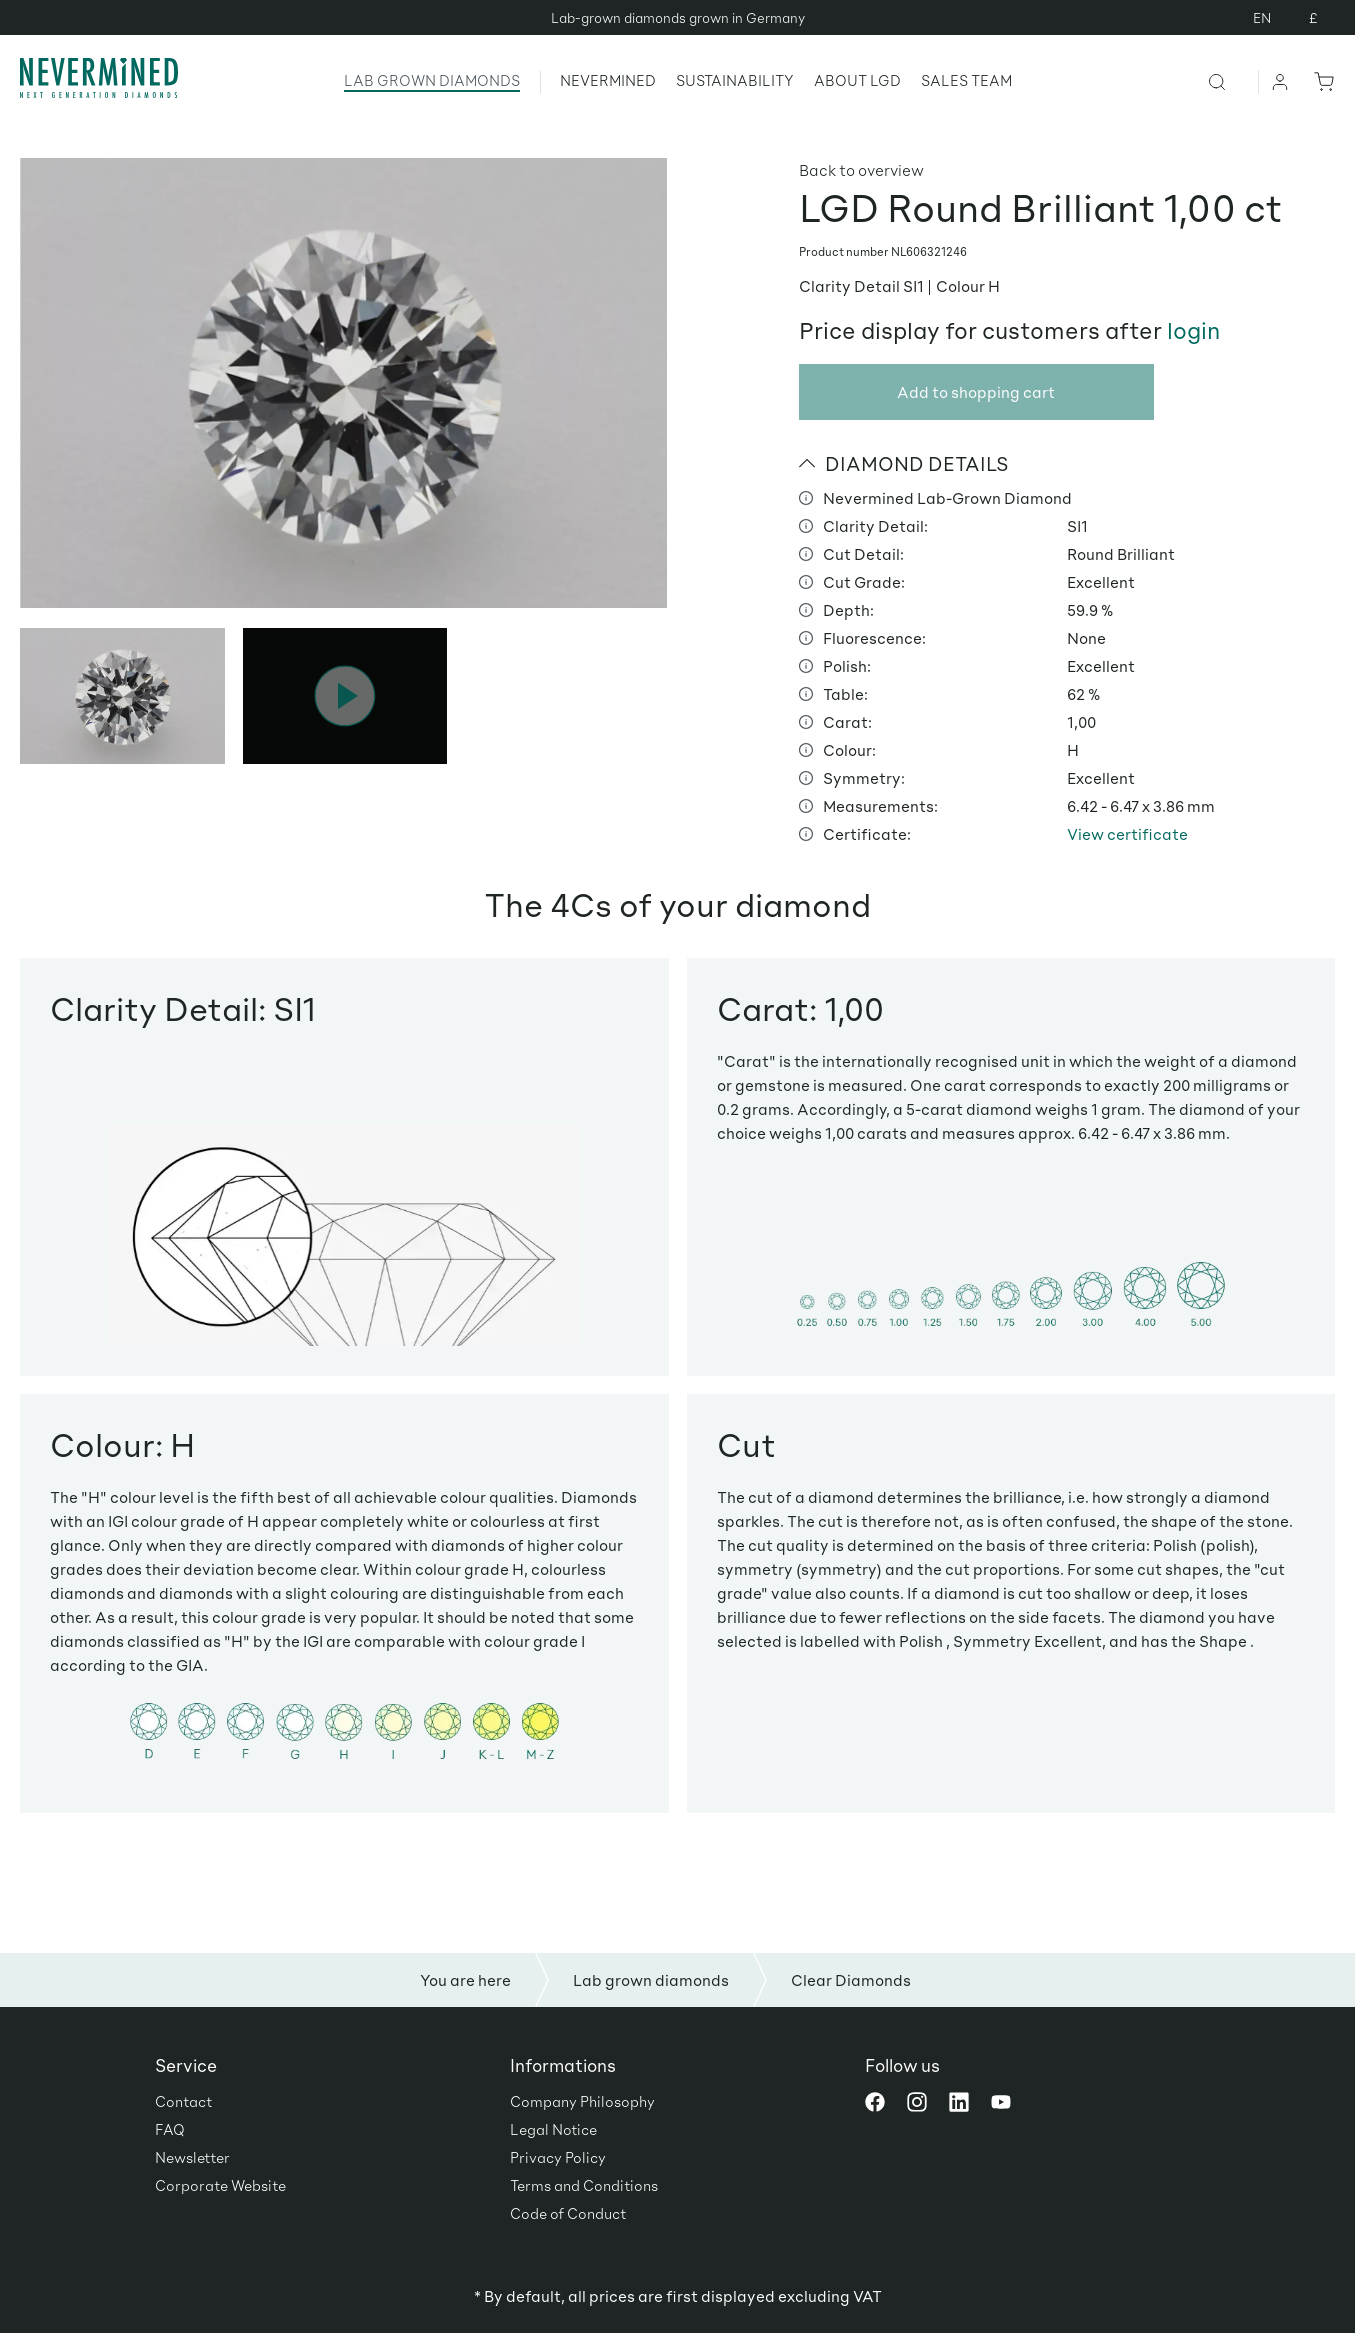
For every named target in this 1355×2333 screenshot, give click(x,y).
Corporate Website (220, 2185)
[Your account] (1281, 81)
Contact (183, 2101)
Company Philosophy (582, 2101)
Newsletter (192, 2157)
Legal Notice (553, 2129)
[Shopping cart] (1320, 81)
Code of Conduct (568, 2213)
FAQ (170, 2129)
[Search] (1232, 81)
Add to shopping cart (976, 391)
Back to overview (861, 169)
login (1193, 330)
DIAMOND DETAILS (904, 463)
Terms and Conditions (584, 2185)
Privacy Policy (558, 2157)
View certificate (1127, 833)
